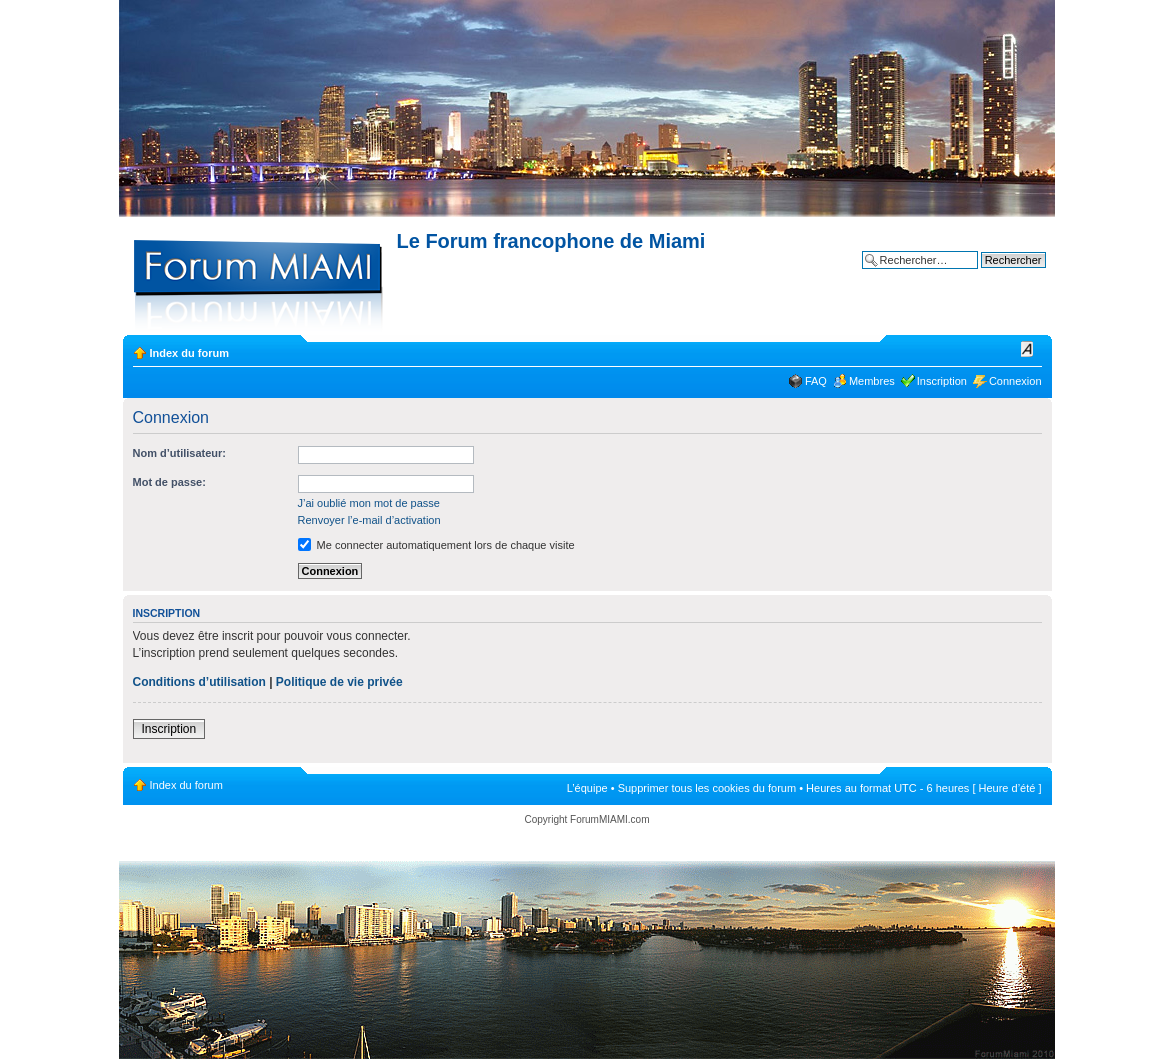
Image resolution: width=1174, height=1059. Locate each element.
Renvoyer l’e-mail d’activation (369, 520)
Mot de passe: (169, 482)
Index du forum (189, 353)
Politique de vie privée (339, 682)
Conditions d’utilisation (199, 682)
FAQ (816, 381)
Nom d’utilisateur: (180, 453)
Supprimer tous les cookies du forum (707, 788)
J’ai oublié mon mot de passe (369, 503)
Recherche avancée (997, 275)
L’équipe (587, 788)
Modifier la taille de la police (1027, 349)
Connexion (1015, 381)
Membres (872, 381)
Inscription (942, 381)
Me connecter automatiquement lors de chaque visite (436, 545)
